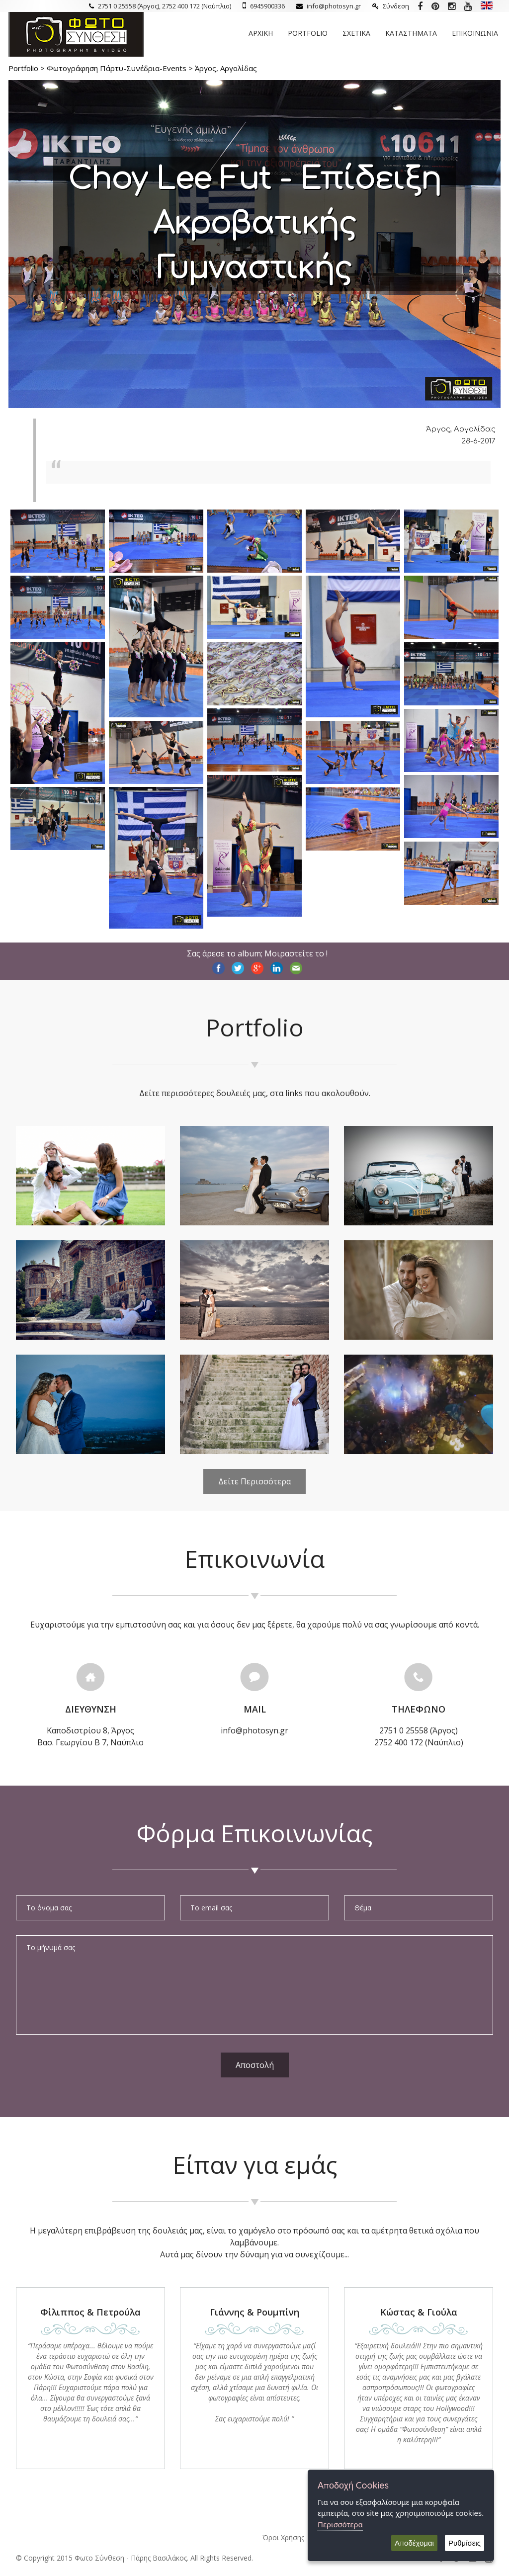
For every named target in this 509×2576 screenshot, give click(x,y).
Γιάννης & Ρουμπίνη (254, 2312)
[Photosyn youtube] (468, 6)
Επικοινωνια (475, 33)
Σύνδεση (390, 5)
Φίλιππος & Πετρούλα (90, 2312)
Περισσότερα (340, 2524)
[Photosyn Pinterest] (435, 6)
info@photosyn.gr (328, 5)
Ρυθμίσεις (464, 2543)
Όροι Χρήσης (283, 2537)
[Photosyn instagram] (451, 6)
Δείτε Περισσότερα (254, 1481)
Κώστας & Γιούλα (418, 2312)
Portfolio (308, 33)
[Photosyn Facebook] (420, 6)
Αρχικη (261, 33)
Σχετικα (356, 33)
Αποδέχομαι (414, 2543)
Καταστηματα (411, 33)
